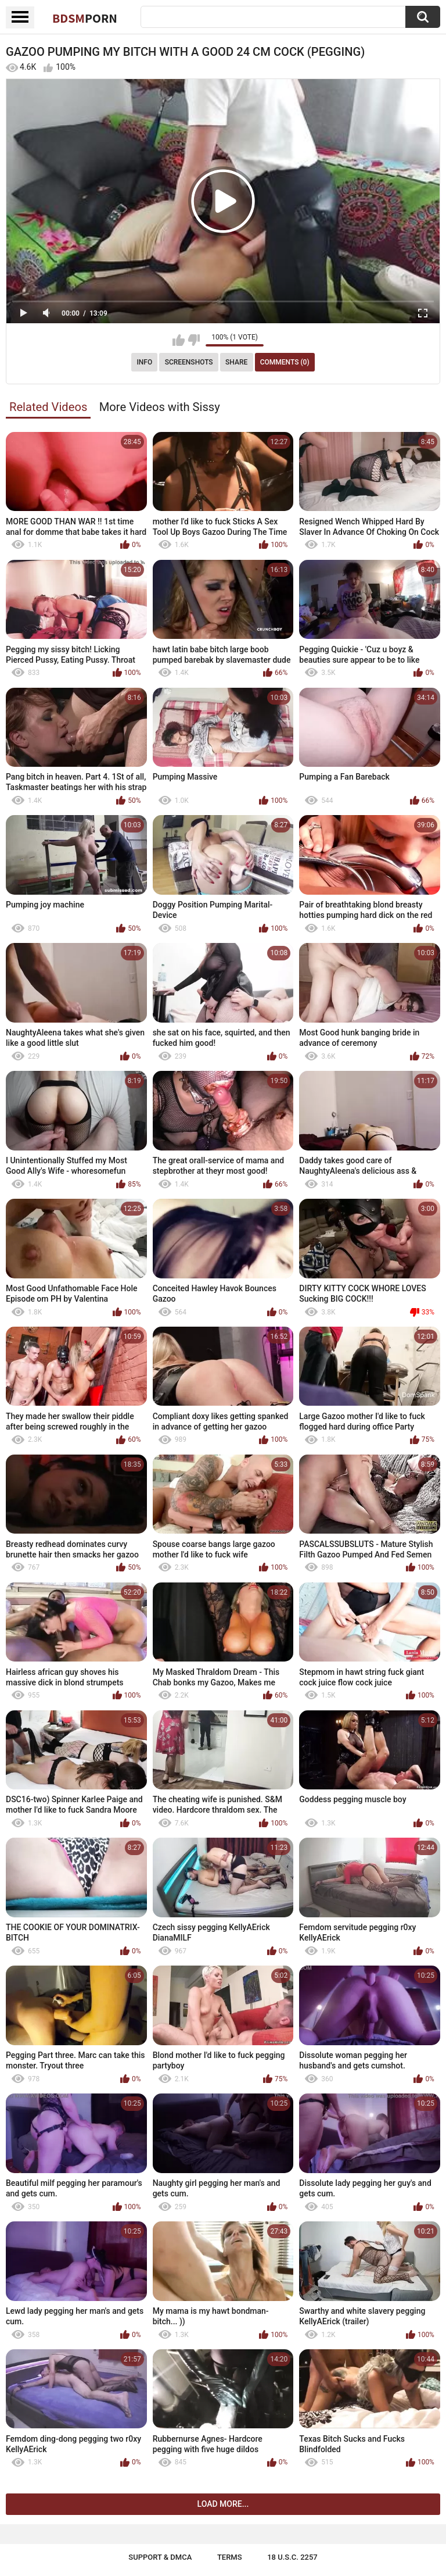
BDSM (84, 18)
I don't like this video (194, 340)
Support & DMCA (160, 2557)
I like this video (178, 340)
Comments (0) (285, 362)
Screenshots (189, 362)
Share (236, 362)
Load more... (223, 2504)
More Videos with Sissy (159, 407)
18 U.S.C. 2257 (292, 2557)
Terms (229, 2557)
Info (144, 362)
